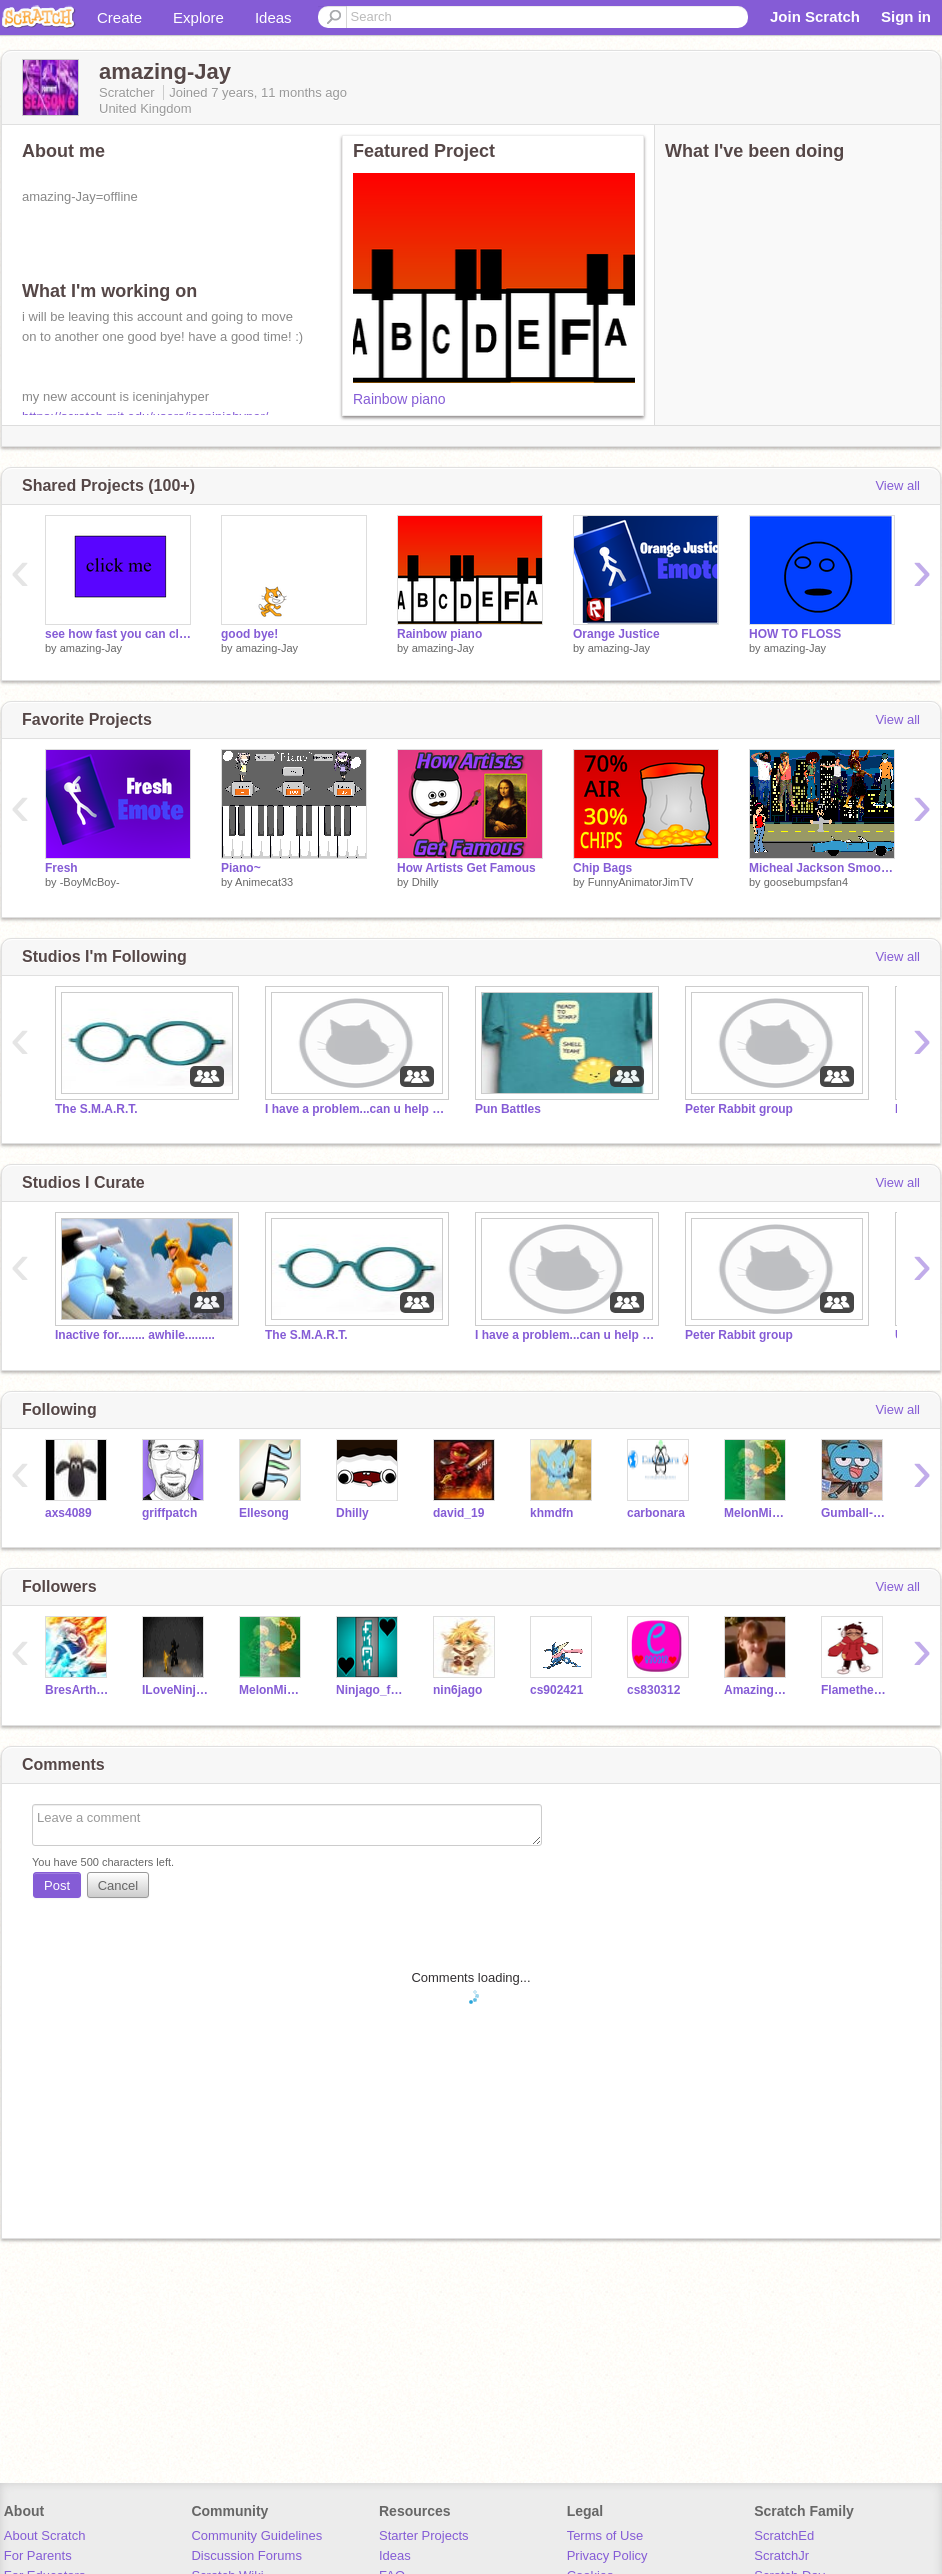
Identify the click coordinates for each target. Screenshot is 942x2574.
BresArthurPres (78, 1690)
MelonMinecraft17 (757, 1513)
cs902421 (556, 1690)
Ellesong (264, 1513)
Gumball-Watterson (854, 1513)
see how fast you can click (118, 634)
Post (57, 1885)
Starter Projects (424, 2535)
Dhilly (425, 882)
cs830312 (653, 1690)
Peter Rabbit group (739, 1109)
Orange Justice (616, 634)
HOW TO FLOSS (795, 634)
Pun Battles (508, 1109)
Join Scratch (815, 16)
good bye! (249, 634)
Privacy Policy (607, 2555)
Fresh (61, 868)
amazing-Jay (91, 648)
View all (897, 485)
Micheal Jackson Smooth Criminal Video (822, 868)
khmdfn (551, 1513)
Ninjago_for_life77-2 (369, 1690)
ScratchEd (784, 2535)
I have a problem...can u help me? (355, 1109)
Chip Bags (602, 868)
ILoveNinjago (175, 1690)
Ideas (273, 17)
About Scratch (45, 2535)
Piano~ (241, 868)
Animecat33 (264, 882)
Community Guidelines (256, 2535)
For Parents (38, 2555)
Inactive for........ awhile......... (135, 1335)
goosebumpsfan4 (806, 882)
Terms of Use (605, 2535)
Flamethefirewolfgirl (854, 1690)
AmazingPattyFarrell (757, 1690)
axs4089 (68, 1513)
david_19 (458, 1513)
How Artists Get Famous (466, 868)
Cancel (118, 1885)
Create (119, 17)
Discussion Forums (246, 2555)
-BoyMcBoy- (90, 882)
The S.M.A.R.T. (96, 1109)
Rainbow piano (399, 399)
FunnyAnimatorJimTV (641, 882)
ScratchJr (781, 2555)
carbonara (656, 1513)
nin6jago (457, 1690)
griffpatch (169, 1513)
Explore (198, 17)
